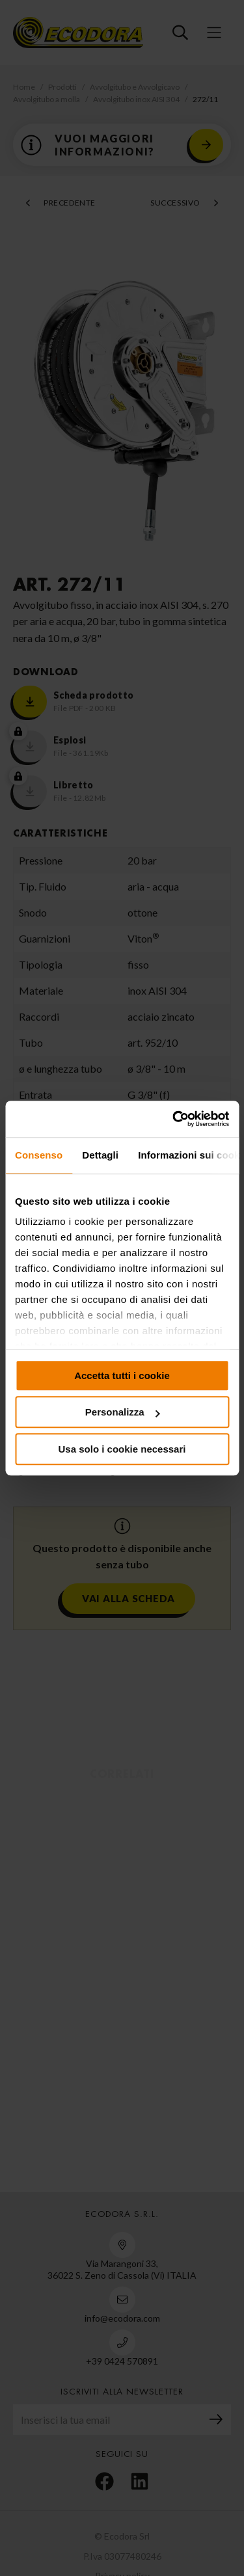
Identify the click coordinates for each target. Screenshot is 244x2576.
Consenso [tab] (38, 1155)
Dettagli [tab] (100, 1155)
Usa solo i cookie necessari (122, 1449)
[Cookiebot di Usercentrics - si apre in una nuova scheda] (173, 1118)
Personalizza (122, 1411)
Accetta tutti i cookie (122, 1375)
